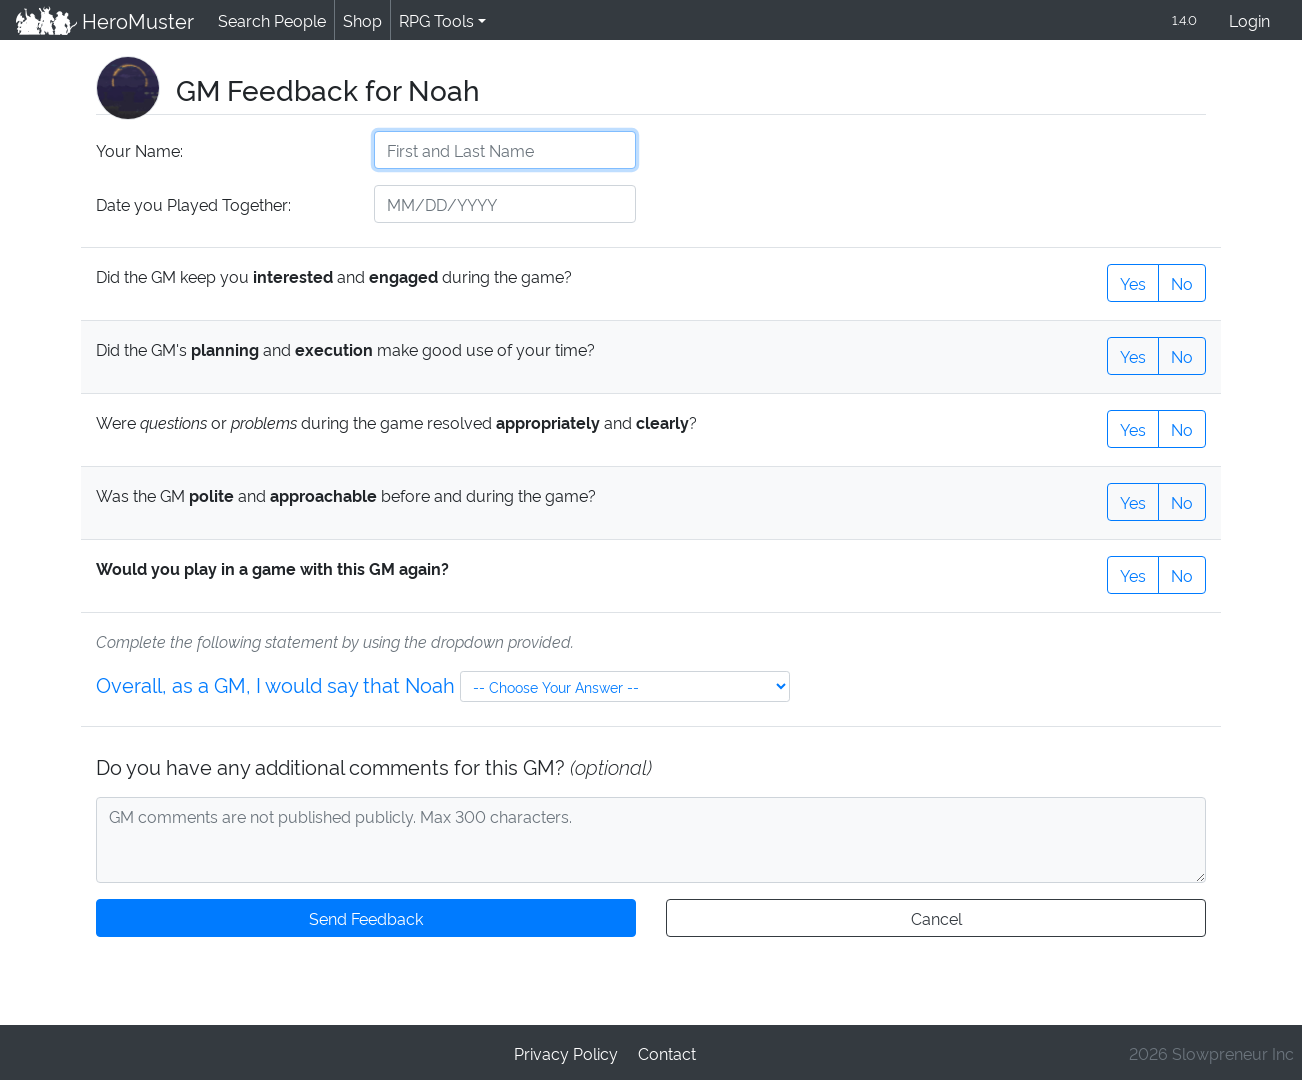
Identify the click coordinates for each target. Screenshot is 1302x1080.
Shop (359, 19)
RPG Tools (432, 19)
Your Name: (138, 149)
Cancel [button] (935, 916)
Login (1249, 19)
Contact (666, 1051)
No (1182, 281)
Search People (269, 19)
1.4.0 (1183, 19)
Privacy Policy (566, 1051)
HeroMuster (103, 20)
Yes (1133, 281)
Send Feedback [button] (366, 916)
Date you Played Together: (192, 203)
